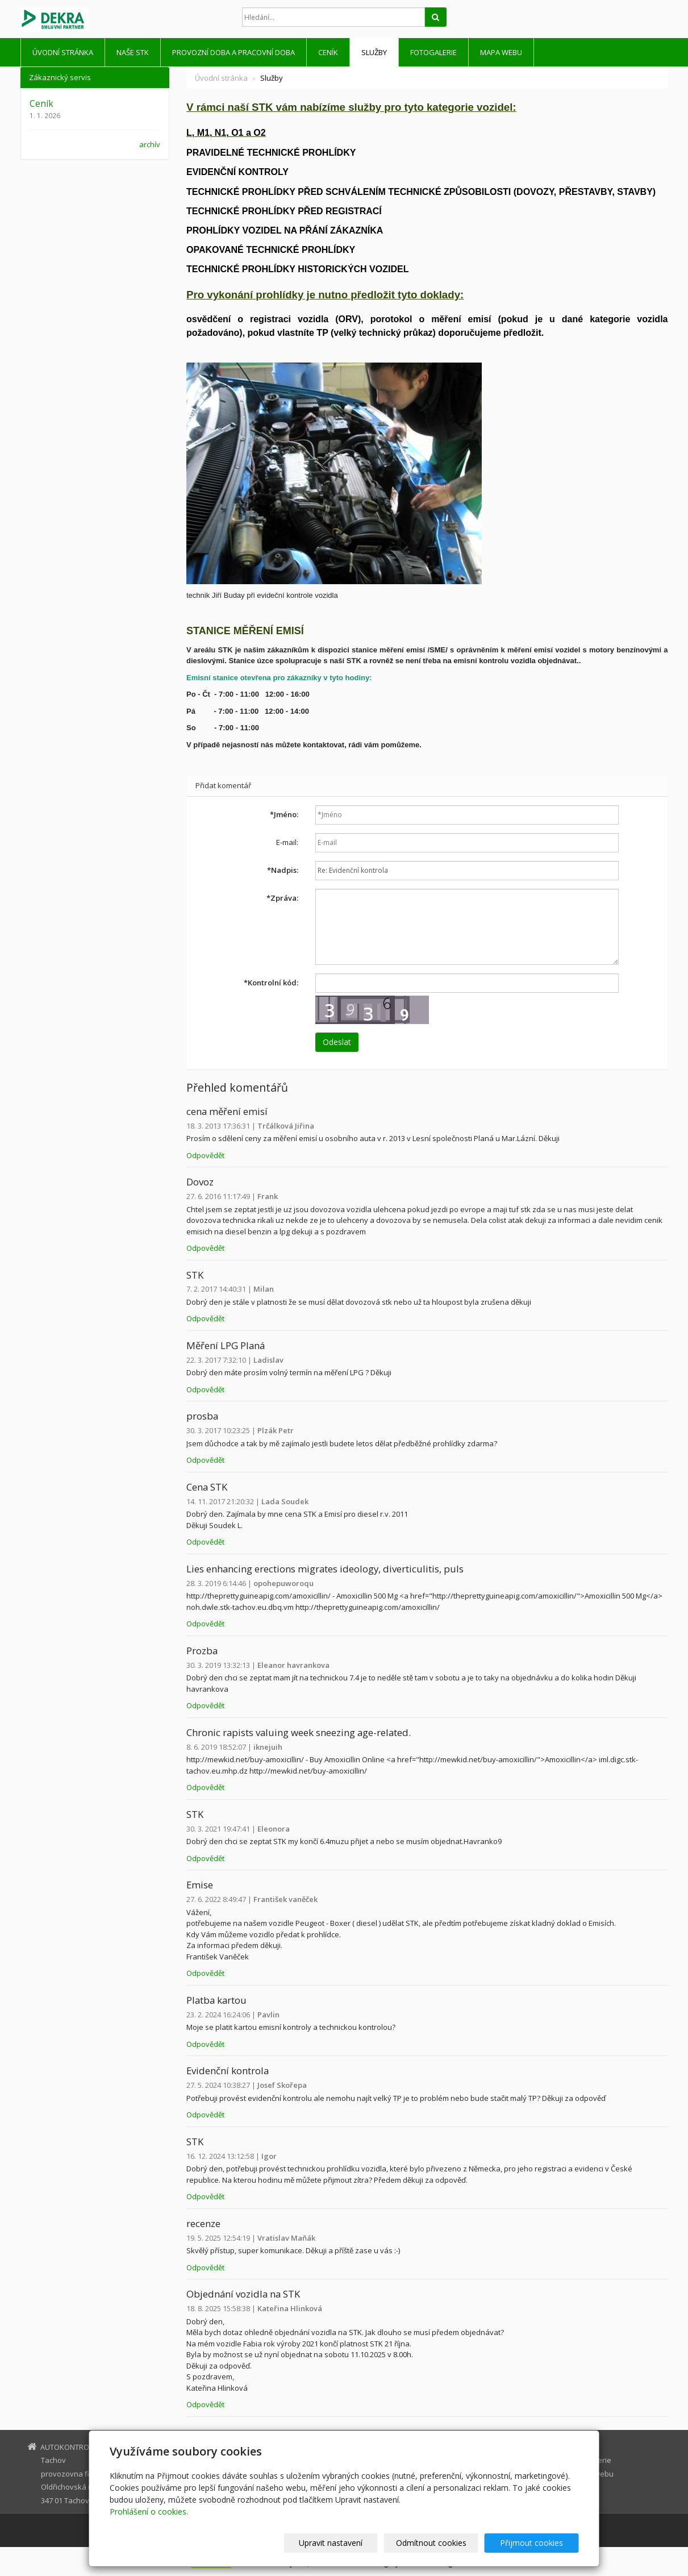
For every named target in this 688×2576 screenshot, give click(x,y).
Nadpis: (282, 870)
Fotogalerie (433, 52)
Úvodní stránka (62, 52)
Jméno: (284, 814)
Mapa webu (501, 52)
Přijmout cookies (535, 2542)
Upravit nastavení (349, 2542)
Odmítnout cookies (442, 2542)
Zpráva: (282, 898)
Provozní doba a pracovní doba (233, 52)
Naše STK (132, 52)
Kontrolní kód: (271, 982)
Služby (374, 52)
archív (149, 144)
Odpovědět (205, 1155)
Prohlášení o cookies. (149, 2511)
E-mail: (287, 842)
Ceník (328, 52)
